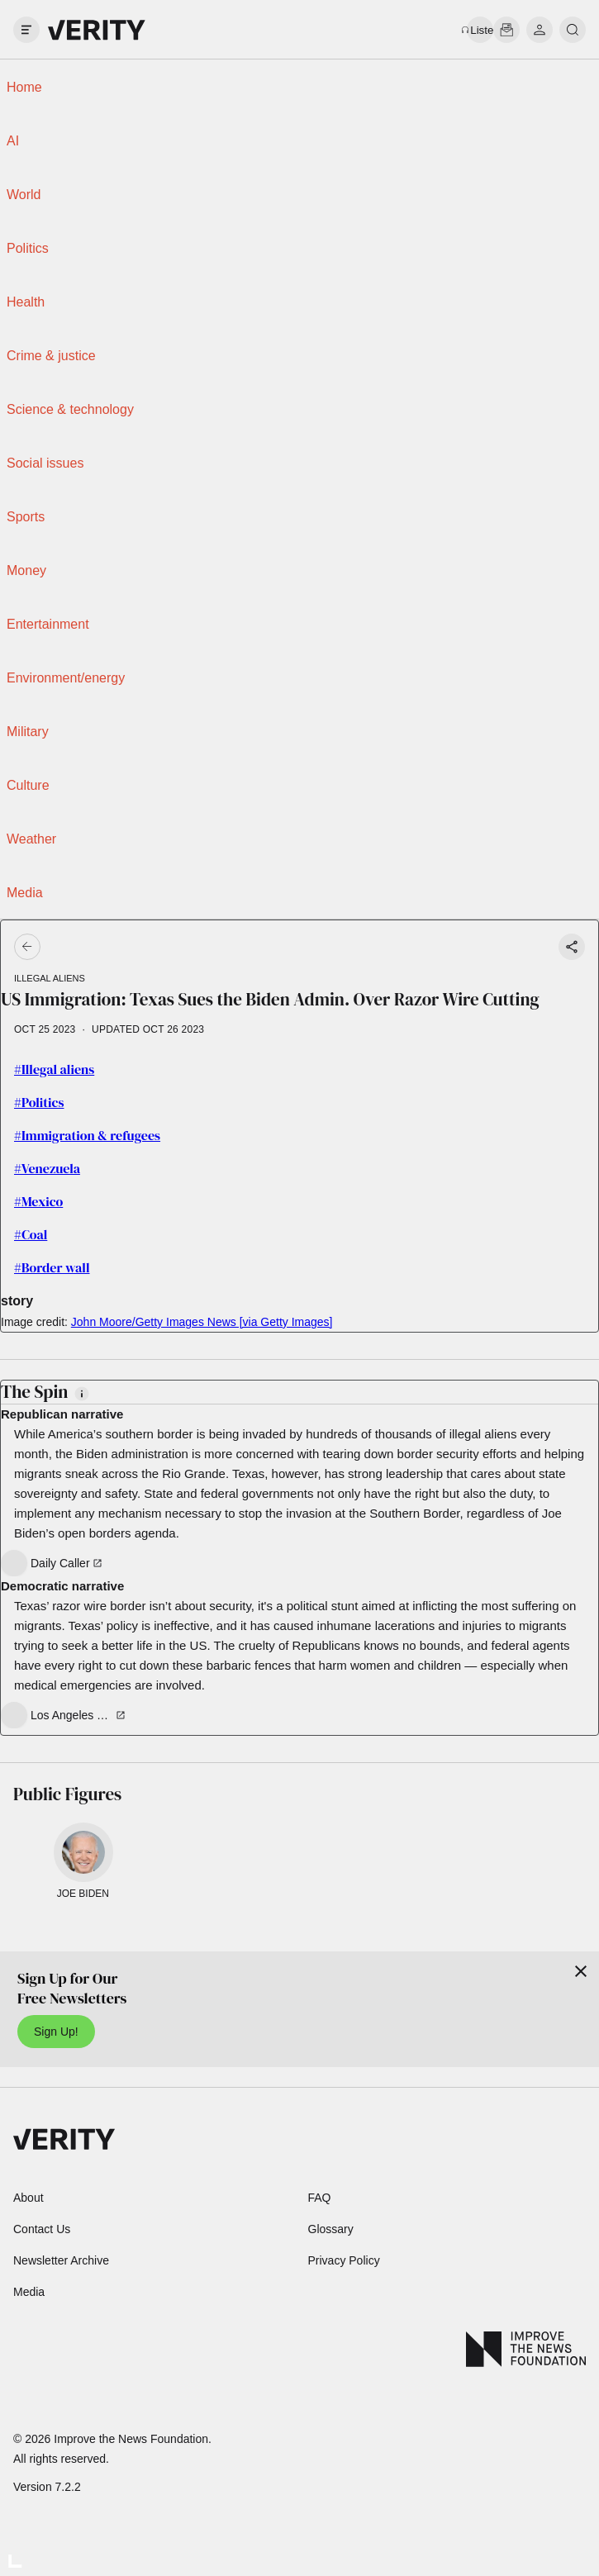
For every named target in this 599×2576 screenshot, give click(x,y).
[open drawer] (26, 30)
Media (25, 893)
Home (24, 87)
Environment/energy (66, 678)
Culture (28, 785)
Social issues (45, 463)
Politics (28, 248)
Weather (31, 839)
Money (26, 570)
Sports (26, 517)
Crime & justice (51, 356)
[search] (572, 30)
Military (28, 732)
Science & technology (70, 409)
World (24, 195)
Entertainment (48, 624)
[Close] (581, 1971)
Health (26, 302)
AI (13, 141)
